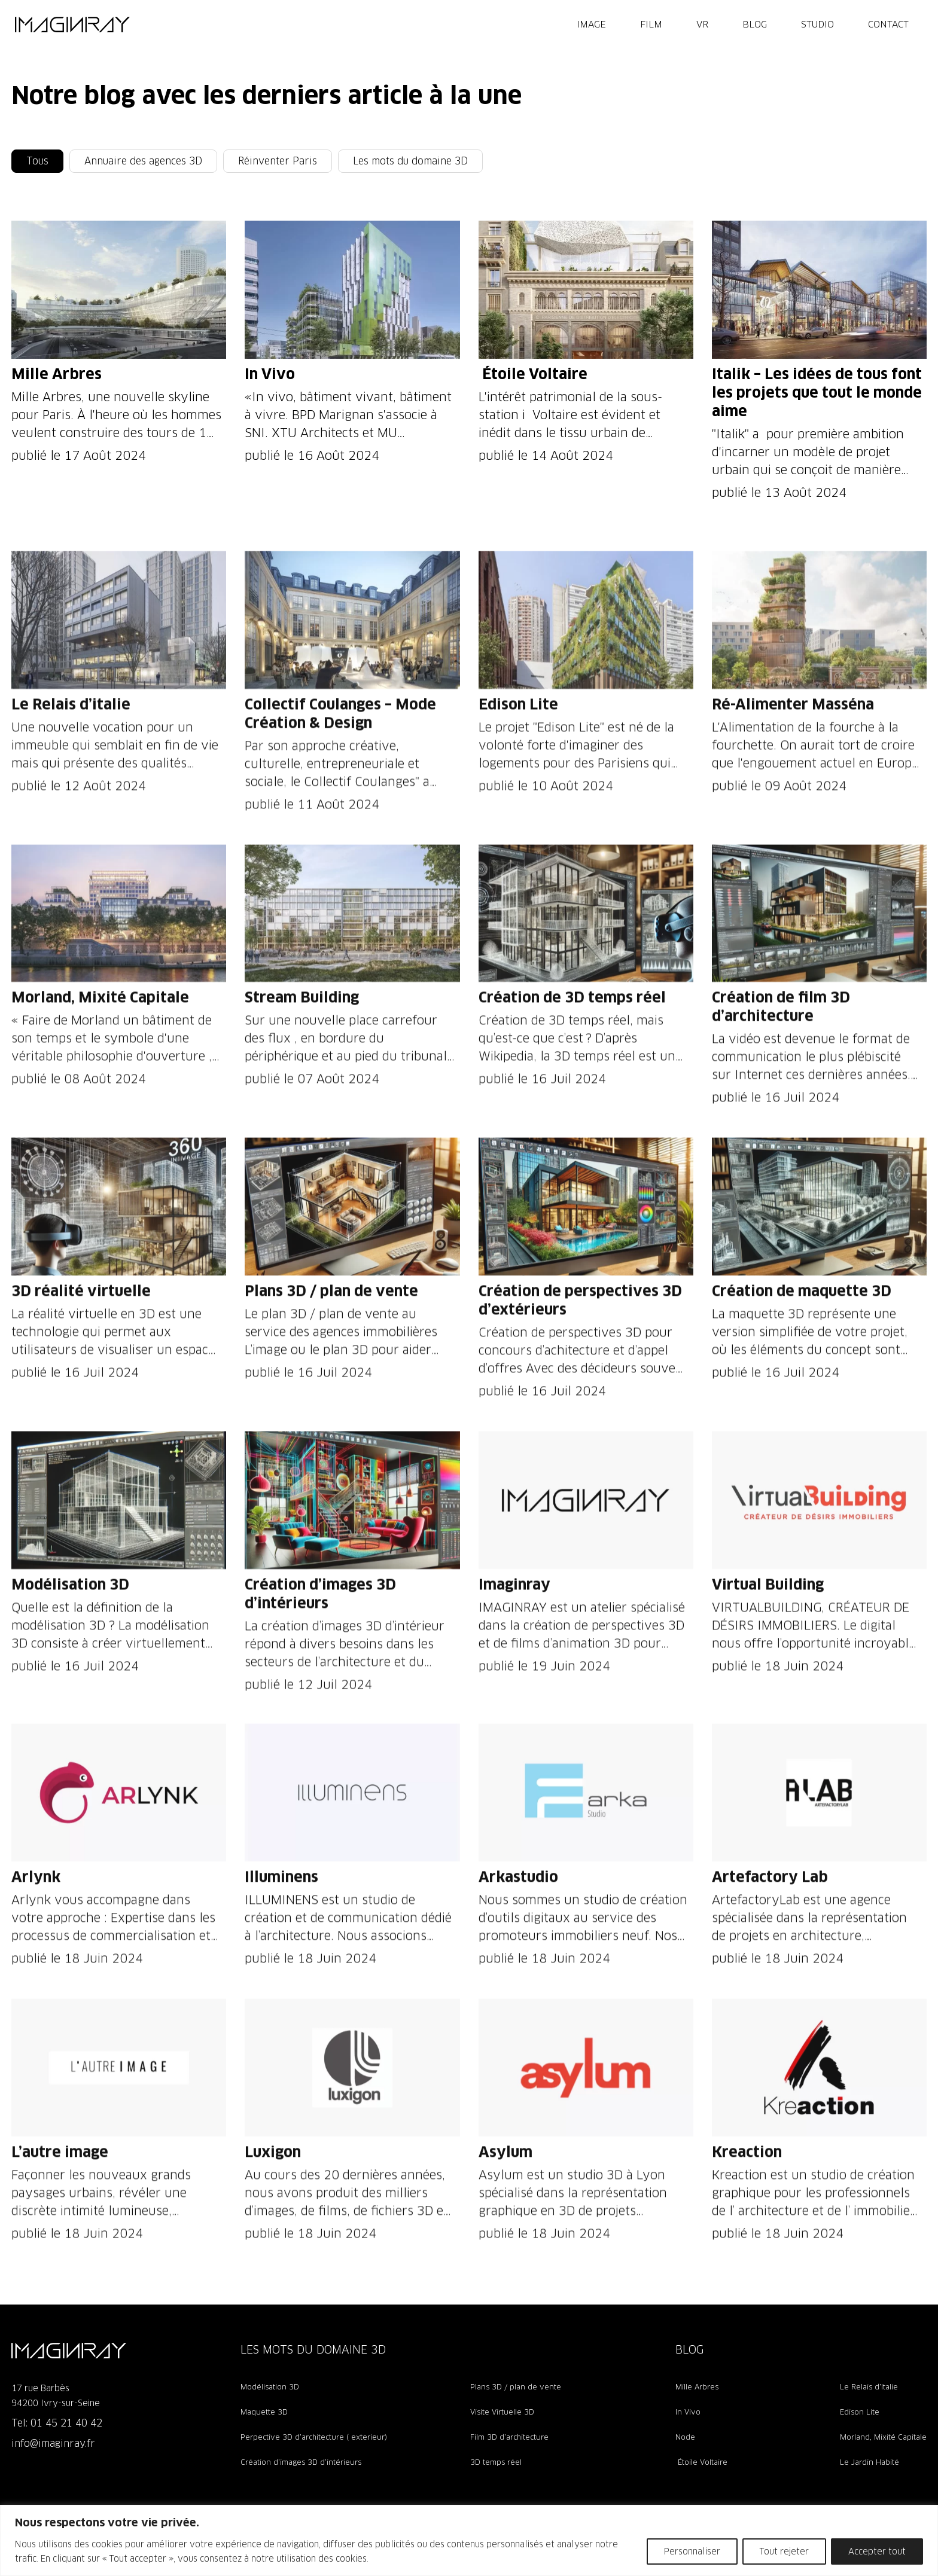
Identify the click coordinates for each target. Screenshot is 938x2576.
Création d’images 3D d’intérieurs (300, 2462)
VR (702, 24)
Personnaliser (692, 2551)
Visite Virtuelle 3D (502, 2411)
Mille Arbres (696, 2386)
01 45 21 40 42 (66, 2423)
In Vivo (688, 2411)
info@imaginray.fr (53, 2443)
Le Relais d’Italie (869, 2386)
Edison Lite (859, 2411)
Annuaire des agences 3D (143, 161)
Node (685, 2436)
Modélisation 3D (269, 2386)
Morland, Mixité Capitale (883, 2436)
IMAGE (591, 24)
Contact (888, 24)
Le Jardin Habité (869, 2462)
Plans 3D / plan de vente (515, 2386)
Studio (817, 24)
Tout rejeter (784, 2551)
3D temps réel (496, 2462)
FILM (651, 24)
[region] (469, 2540)
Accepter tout (877, 2551)
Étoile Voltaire (701, 2462)
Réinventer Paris (277, 161)
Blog (754, 24)
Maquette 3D (264, 2411)
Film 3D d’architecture (509, 2436)
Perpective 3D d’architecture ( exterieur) (313, 2436)
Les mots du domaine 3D (410, 161)
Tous (37, 161)
